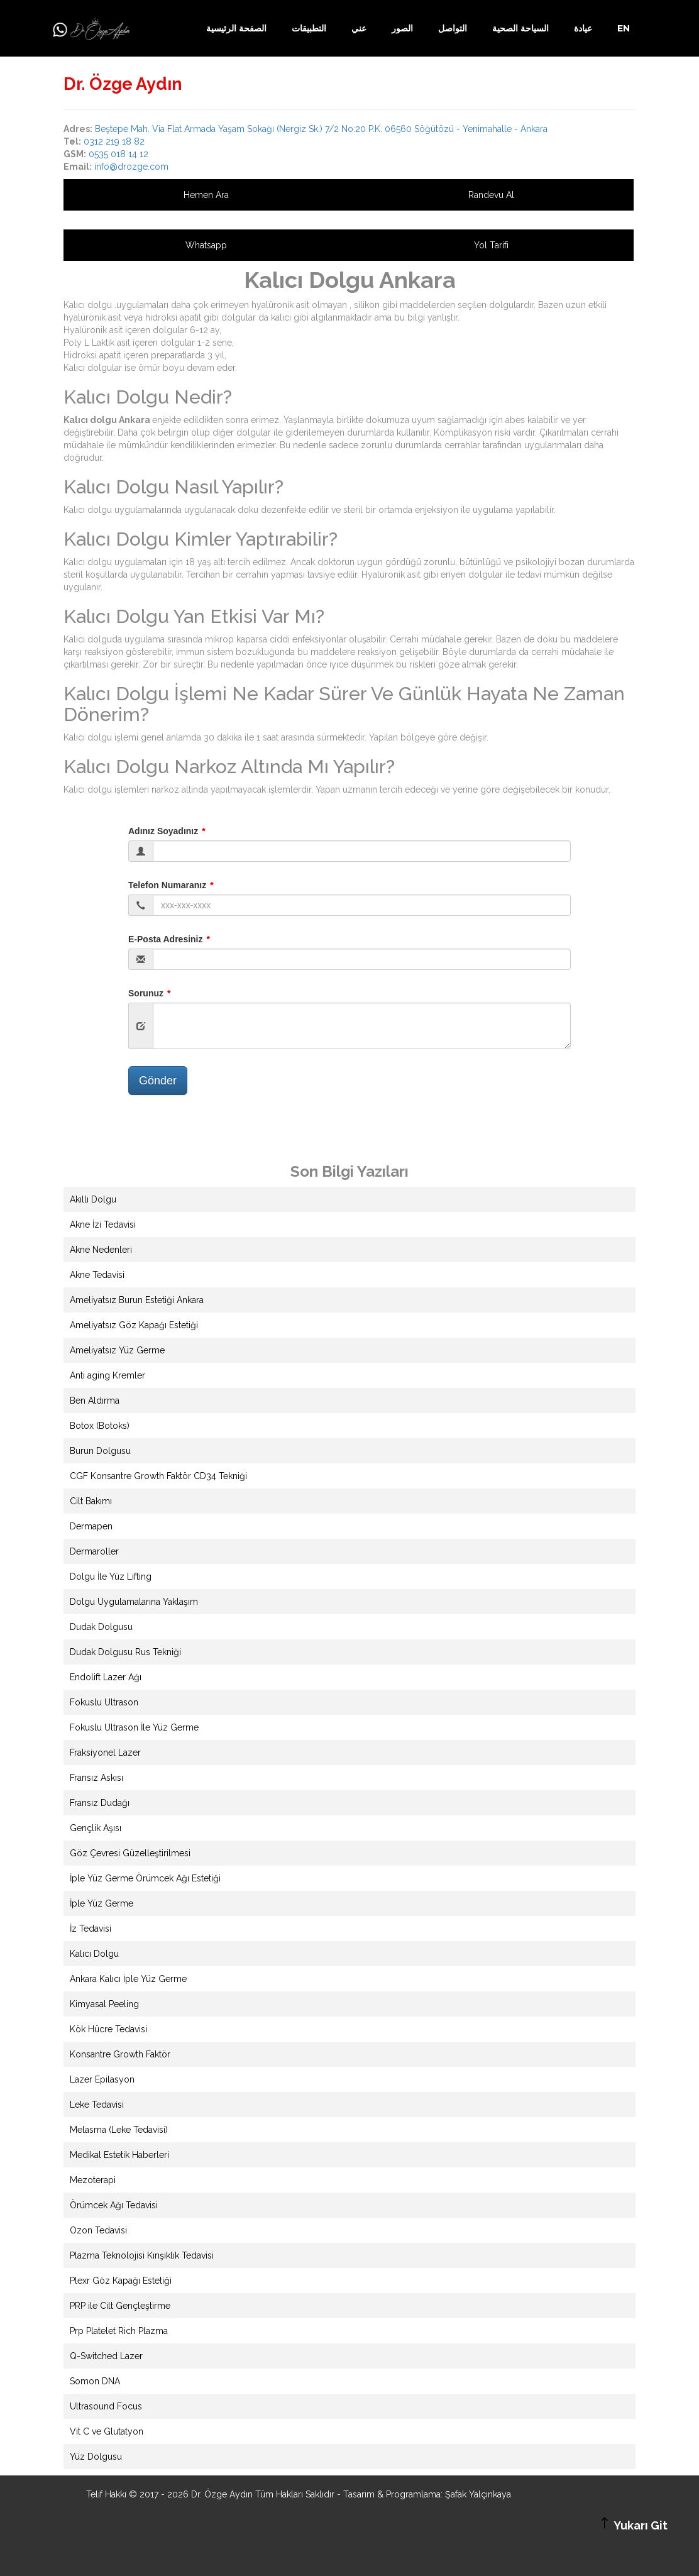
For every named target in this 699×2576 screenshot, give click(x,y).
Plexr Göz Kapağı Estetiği (121, 2281)
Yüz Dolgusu (96, 2457)
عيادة (583, 28)
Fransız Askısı (96, 1778)
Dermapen (91, 1526)
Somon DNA (95, 2381)
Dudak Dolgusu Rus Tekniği (125, 1652)
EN (623, 28)
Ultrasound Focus (106, 2406)
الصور (402, 28)
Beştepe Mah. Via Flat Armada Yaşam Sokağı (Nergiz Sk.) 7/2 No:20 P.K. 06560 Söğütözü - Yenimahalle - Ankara (321, 129)
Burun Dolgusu (100, 1451)
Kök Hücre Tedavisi (108, 2029)
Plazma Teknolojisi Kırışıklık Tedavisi (142, 2255)
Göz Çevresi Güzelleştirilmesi (130, 1853)
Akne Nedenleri (101, 1250)
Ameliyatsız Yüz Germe (117, 1350)
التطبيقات (309, 28)
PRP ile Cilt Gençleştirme (120, 2306)
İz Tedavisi (90, 1929)
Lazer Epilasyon (102, 2079)
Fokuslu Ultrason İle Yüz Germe (134, 1727)
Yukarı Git (632, 2523)
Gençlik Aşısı (95, 1828)
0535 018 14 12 (118, 154)
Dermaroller (94, 1551)
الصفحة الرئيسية (236, 28)
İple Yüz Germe (101, 1903)
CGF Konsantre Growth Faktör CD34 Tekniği (158, 1476)
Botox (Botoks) (99, 1426)
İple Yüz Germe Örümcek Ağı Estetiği (145, 1878)
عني (358, 28)
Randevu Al (491, 195)
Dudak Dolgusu (101, 1627)
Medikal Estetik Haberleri (119, 2155)
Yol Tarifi (491, 245)
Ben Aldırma (94, 1400)
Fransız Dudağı (99, 1803)
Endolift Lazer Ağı (105, 1677)
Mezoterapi (93, 2180)
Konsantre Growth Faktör (120, 2054)
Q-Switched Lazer (106, 2356)
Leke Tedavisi (97, 2105)
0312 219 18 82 (114, 141)
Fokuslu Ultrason (104, 1702)
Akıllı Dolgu (93, 1199)
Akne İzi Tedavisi (103, 1224)
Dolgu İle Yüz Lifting (110, 1576)
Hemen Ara (206, 195)
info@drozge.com (131, 167)
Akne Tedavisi (97, 1275)
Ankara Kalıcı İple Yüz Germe (128, 1979)
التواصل (452, 28)
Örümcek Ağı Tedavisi (114, 2205)
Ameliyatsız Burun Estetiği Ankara (137, 1300)
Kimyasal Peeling (104, 2004)
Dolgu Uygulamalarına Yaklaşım (134, 1602)
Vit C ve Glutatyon (106, 2431)
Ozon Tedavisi (98, 2230)
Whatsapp (206, 245)
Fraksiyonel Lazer (105, 1753)
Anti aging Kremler (107, 1375)
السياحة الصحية (520, 28)
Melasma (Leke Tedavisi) (119, 2130)
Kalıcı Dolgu (94, 1954)
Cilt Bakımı (91, 1501)
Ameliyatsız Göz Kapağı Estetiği (134, 1325)
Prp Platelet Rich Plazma (119, 2331)
